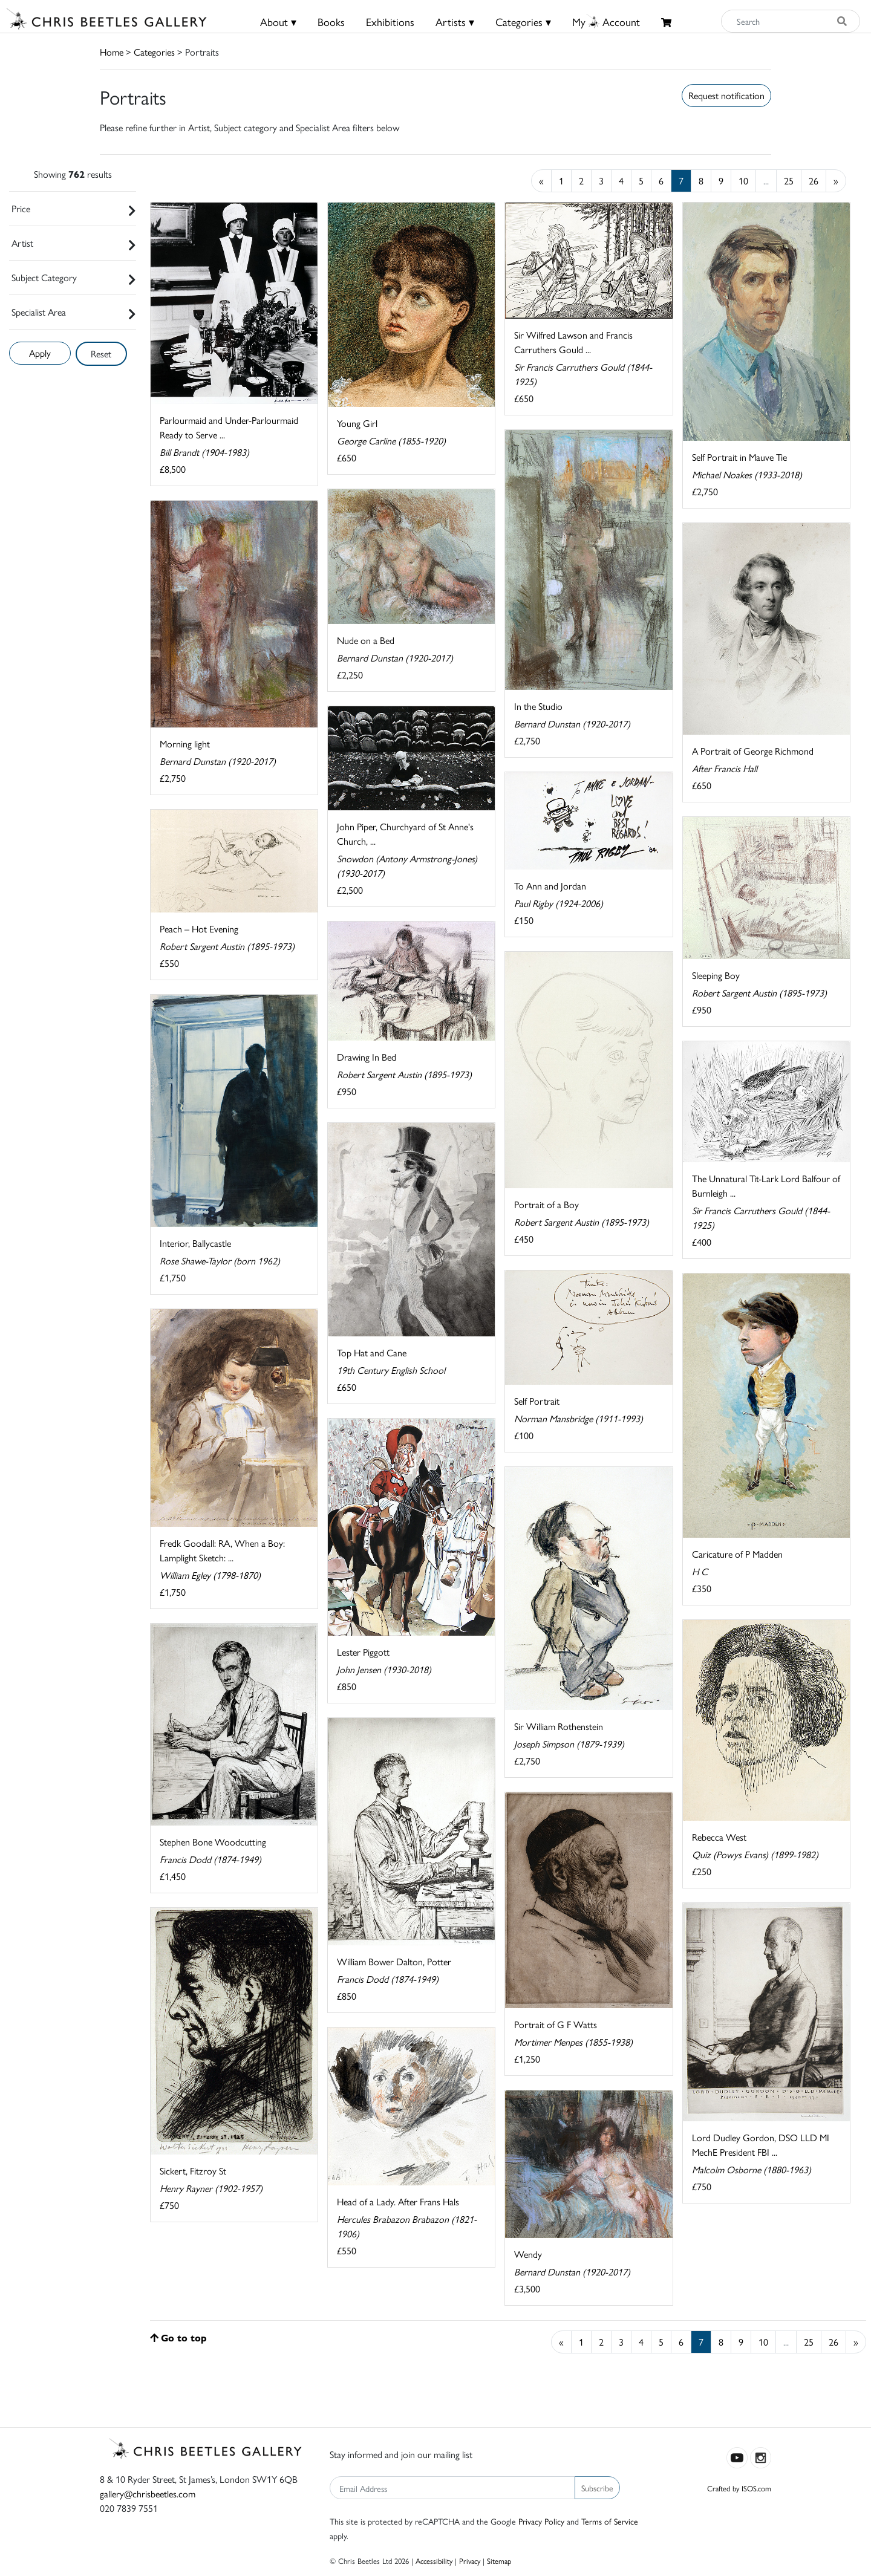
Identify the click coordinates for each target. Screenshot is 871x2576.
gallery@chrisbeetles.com (147, 2493)
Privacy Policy (541, 2521)
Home (111, 52)
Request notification (726, 95)
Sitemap (499, 2560)
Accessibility (434, 2560)
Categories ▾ (523, 21)
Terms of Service (609, 2521)
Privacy (469, 2560)
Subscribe (597, 2488)
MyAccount (606, 21)
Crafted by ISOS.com (739, 2488)
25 (789, 180)
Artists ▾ (455, 21)
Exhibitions (390, 21)
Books (331, 21)
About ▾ (278, 21)
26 (813, 180)
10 (743, 180)
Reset (101, 353)
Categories (154, 52)
